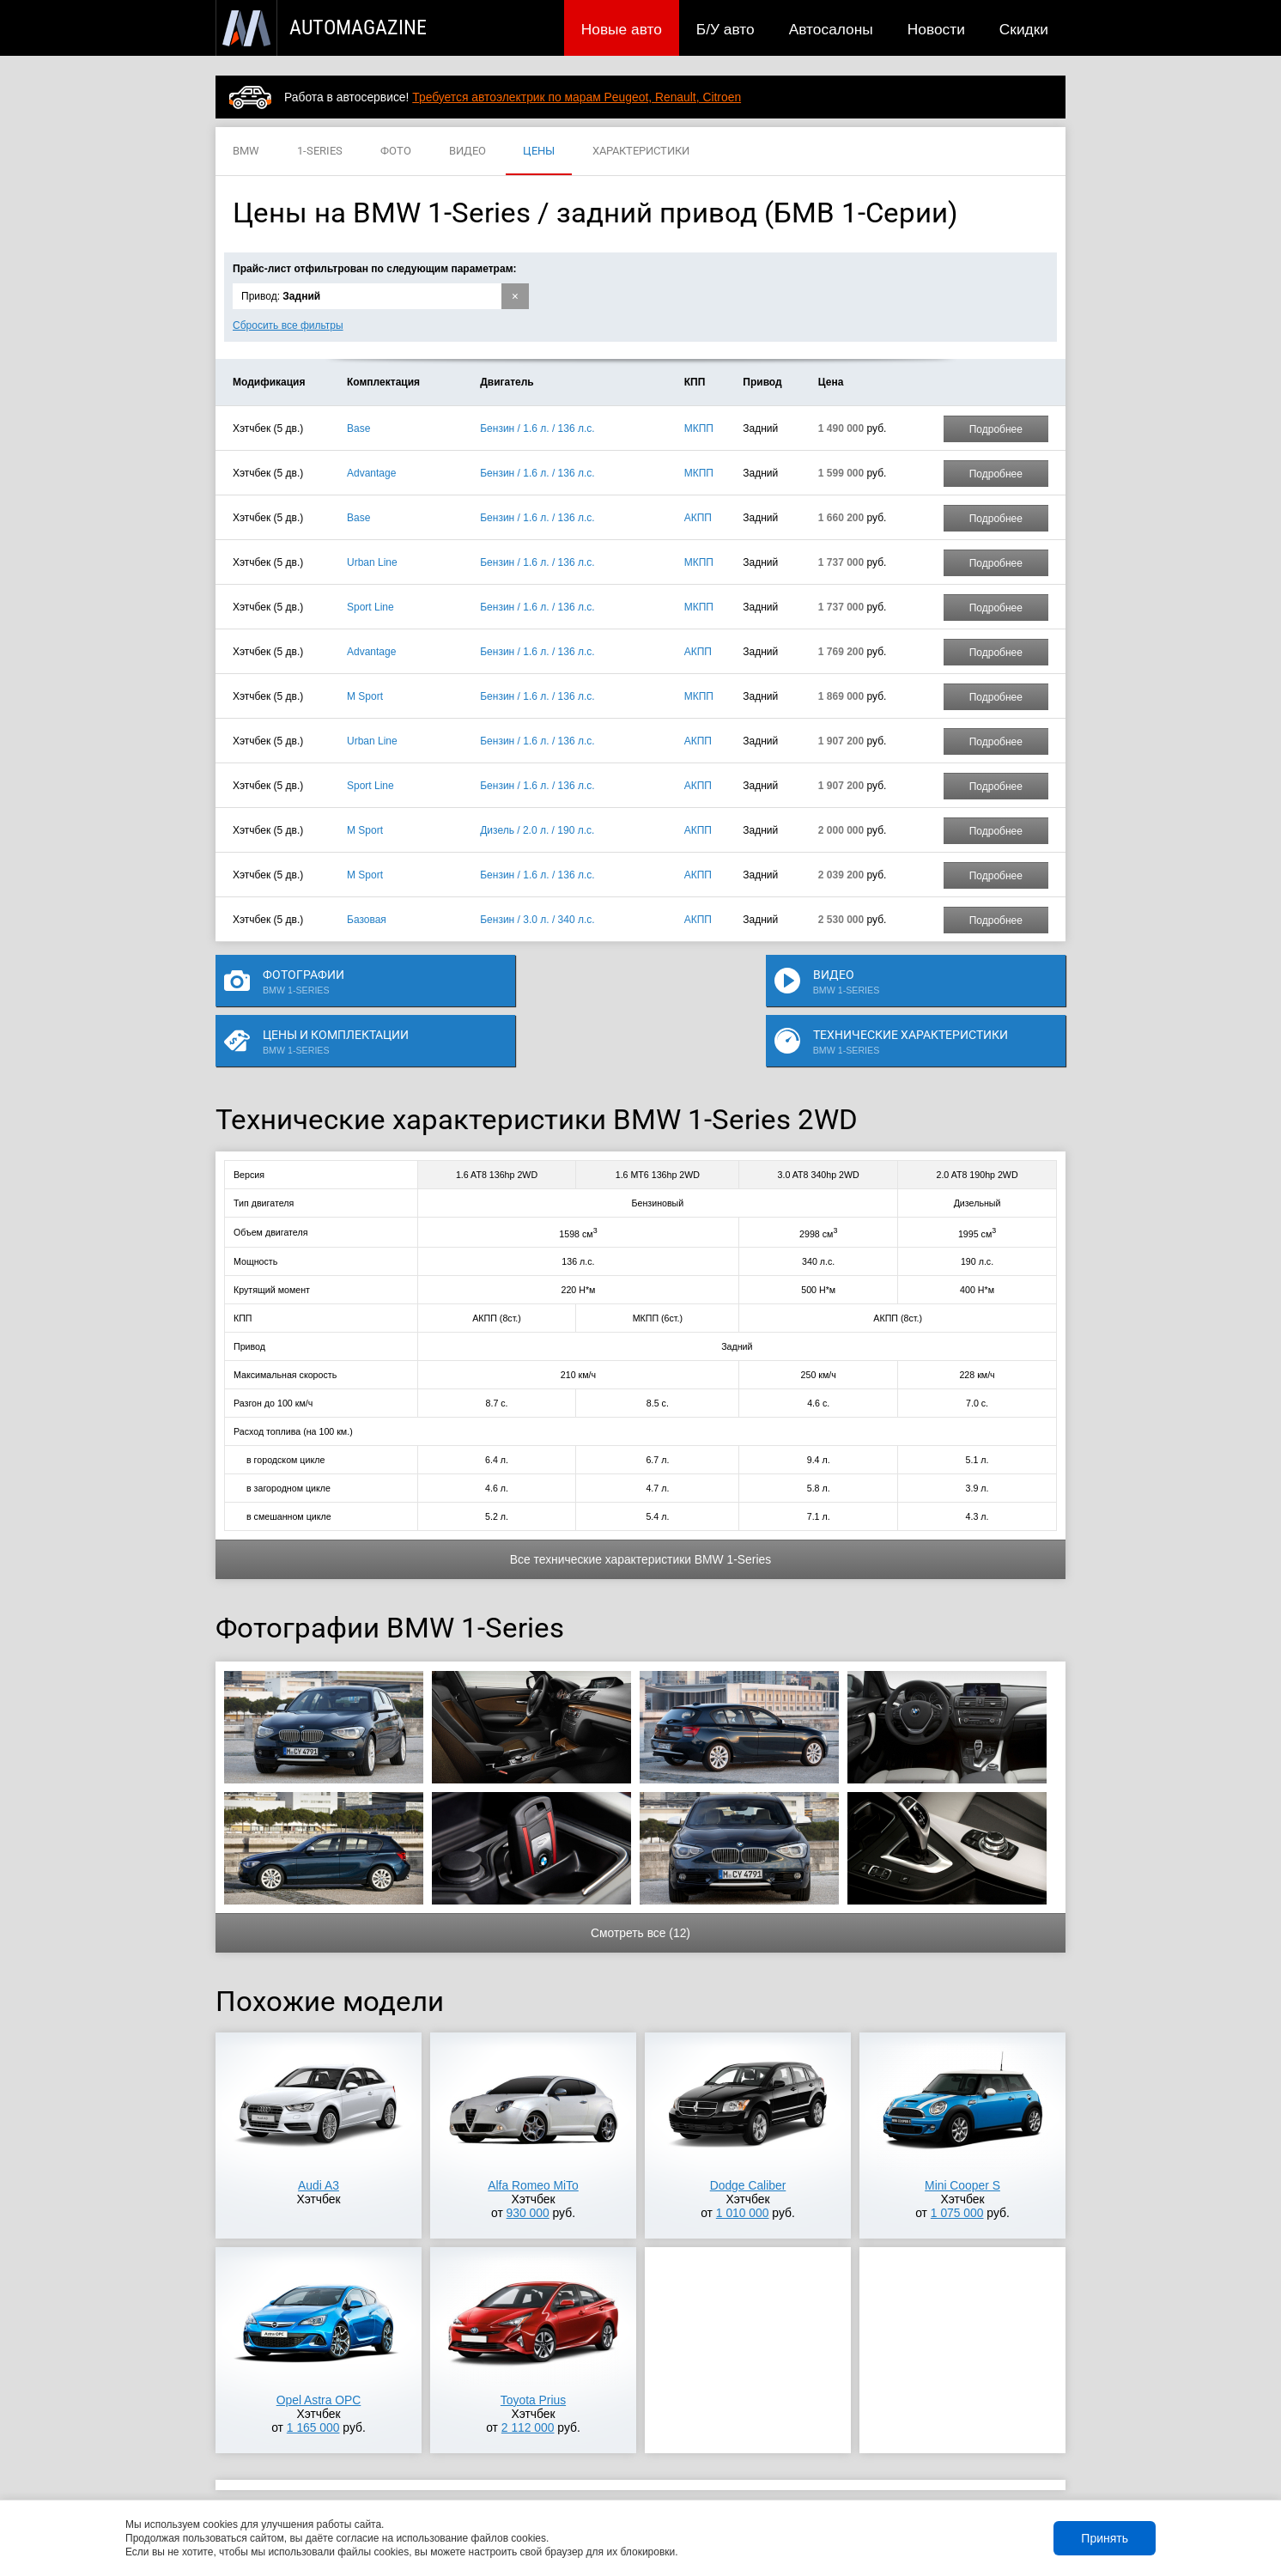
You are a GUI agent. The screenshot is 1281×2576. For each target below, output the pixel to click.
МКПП (698, 428)
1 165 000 (313, 2378)
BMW (246, 151)
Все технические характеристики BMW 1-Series (640, 1510)
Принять (1104, 2538)
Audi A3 (318, 2136)
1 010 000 (742, 2164)
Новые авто (621, 29)
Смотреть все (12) (640, 1884)
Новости (936, 29)
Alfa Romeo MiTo (533, 2136)
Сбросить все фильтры (288, 325)
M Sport (365, 696)
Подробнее (996, 429)
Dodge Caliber (748, 2136)
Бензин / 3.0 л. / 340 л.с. (537, 920)
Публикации (326, 2475)
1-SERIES (320, 151)
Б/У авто (725, 29)
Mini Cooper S (962, 2136)
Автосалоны (831, 29)
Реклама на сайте (860, 2475)
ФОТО (395, 151)
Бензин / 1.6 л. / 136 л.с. (537, 428)
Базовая (366, 920)
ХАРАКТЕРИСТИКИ (641, 151)
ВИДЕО (467, 151)
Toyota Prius (533, 2351)
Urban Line (372, 562)
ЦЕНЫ (539, 151)
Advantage (371, 473)
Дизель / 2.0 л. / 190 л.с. (537, 830)
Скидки (1023, 29)
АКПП (698, 518)
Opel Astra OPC (318, 2351)
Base (358, 428)
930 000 (528, 2164)
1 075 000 (957, 2164)
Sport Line (370, 607)
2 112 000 (528, 2378)
